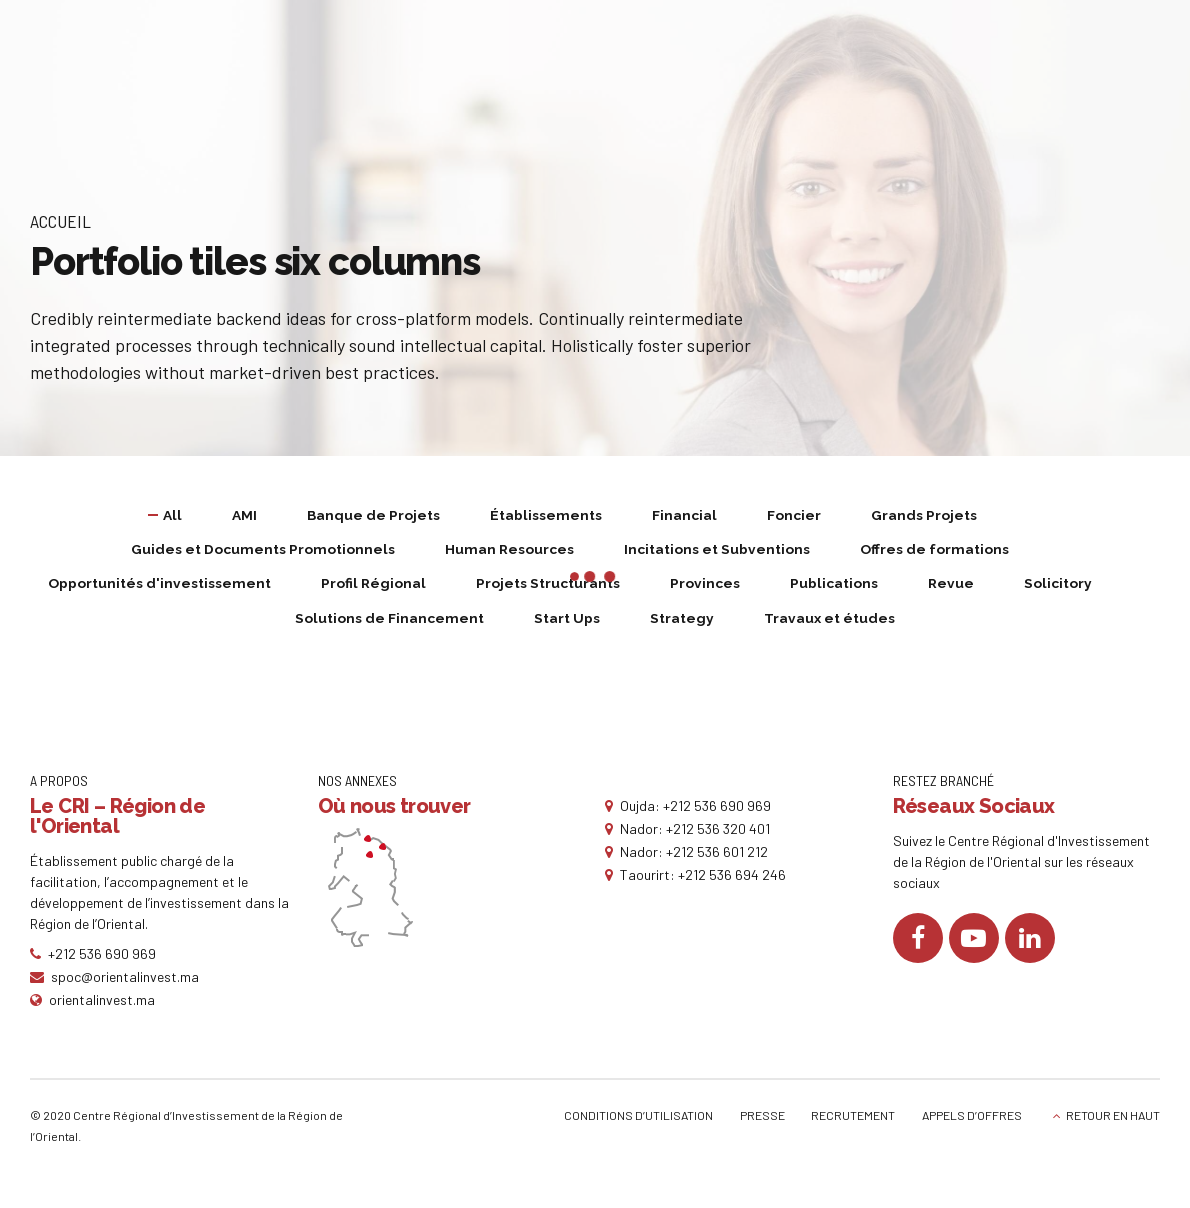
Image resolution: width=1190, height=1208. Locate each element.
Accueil (60, 221)
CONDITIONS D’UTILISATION (638, 1118)
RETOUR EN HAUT (1113, 1118)
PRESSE (762, 1118)
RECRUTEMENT (853, 1118)
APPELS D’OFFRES (972, 1118)
